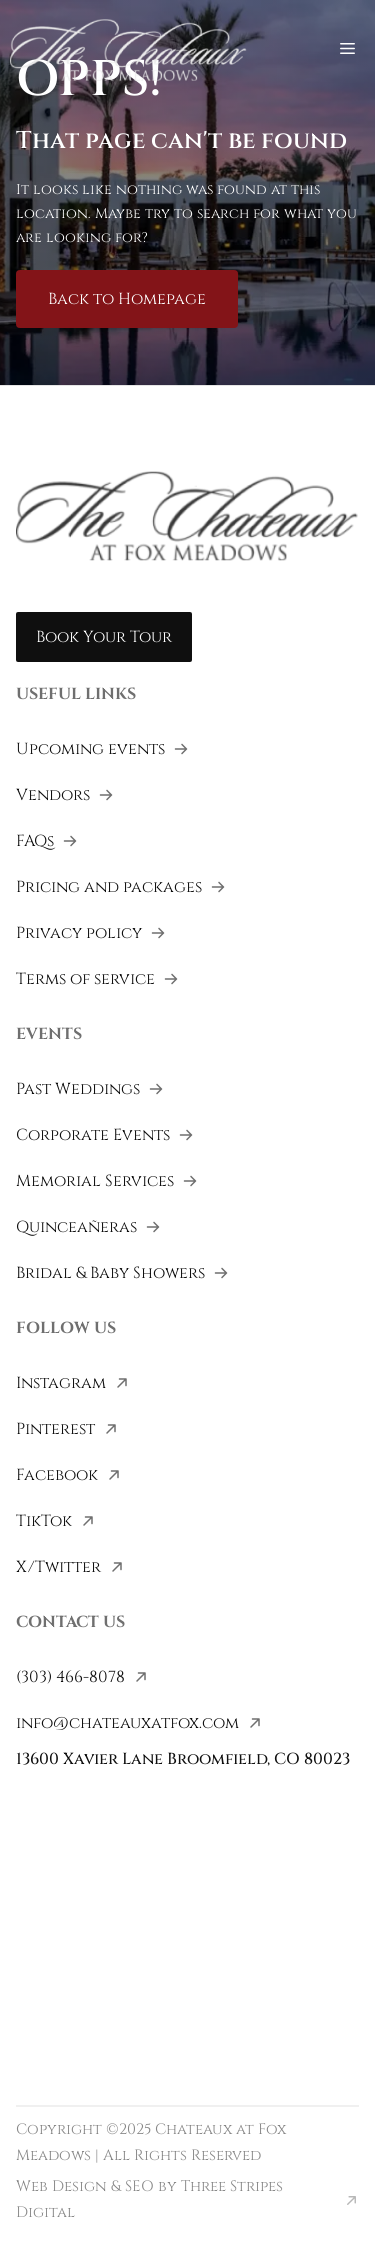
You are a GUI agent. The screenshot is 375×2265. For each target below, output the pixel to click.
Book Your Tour (104, 637)
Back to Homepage (127, 299)
